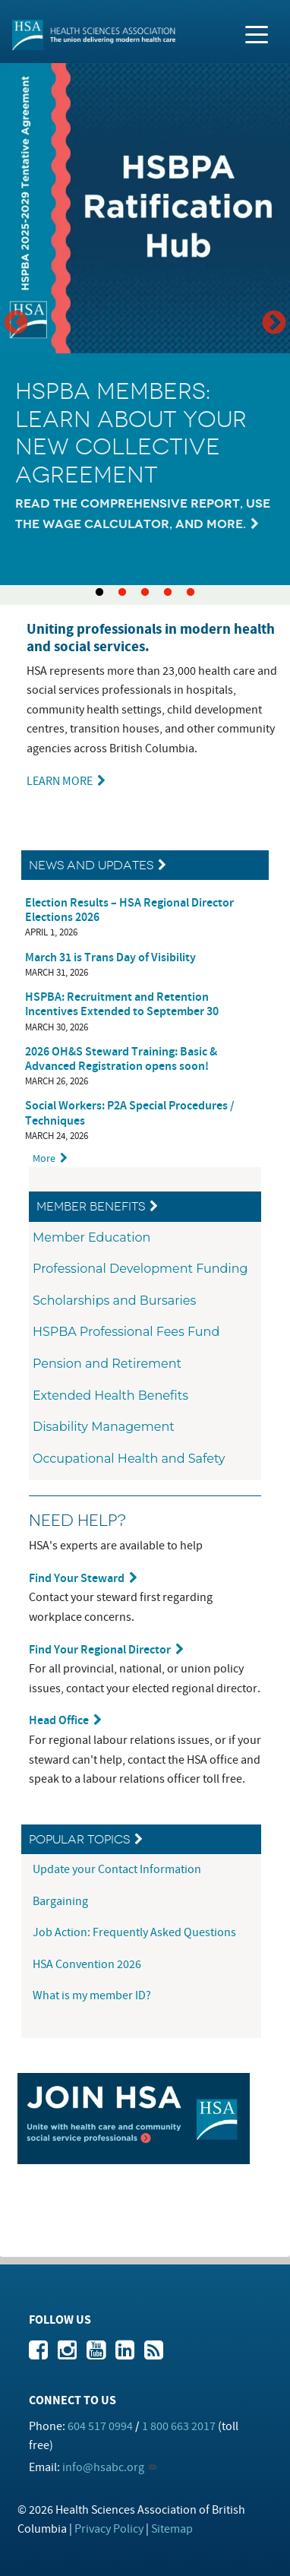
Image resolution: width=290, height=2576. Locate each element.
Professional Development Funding (140, 1268)
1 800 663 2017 (179, 2426)
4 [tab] (167, 592)
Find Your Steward (77, 1579)
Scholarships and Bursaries (114, 1300)
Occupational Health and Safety (129, 1458)
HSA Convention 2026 (87, 1964)
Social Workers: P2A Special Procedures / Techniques (130, 1113)
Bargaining (61, 1901)
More (44, 1158)
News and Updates (91, 865)
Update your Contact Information (118, 1869)
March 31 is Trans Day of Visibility (110, 958)
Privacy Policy (108, 2528)
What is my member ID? (92, 1995)
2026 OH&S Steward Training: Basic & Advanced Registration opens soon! (121, 1059)
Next (274, 324)
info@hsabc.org (103, 2467)
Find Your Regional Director (100, 1650)
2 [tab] (122, 592)
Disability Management (104, 1426)
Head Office (59, 1721)
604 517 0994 (100, 2426)
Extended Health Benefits (110, 1395)
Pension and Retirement (107, 1363)
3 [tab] (145, 592)
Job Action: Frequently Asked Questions (134, 1932)
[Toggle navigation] (256, 33)
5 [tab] (190, 592)
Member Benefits (90, 1206)
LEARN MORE (60, 781)
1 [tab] (99, 592)
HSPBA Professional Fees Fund (126, 1331)
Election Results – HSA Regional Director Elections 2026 (129, 910)
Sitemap (172, 2528)
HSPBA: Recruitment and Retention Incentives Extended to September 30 (122, 1004)
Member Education (91, 1237)
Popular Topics (79, 1839)
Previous (16, 324)
